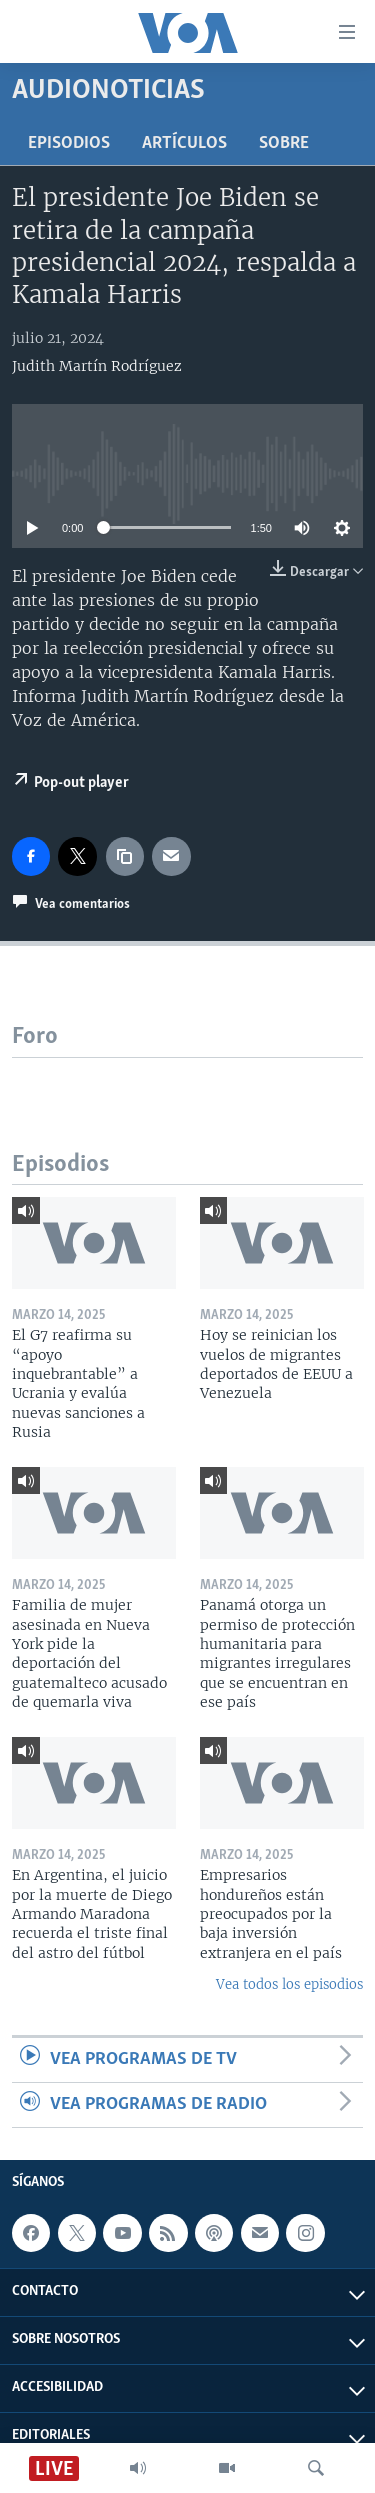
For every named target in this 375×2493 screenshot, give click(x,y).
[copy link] (125, 856)
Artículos (184, 143)
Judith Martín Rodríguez (97, 366)
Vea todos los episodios (289, 1984)
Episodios (69, 143)
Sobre (284, 143)
